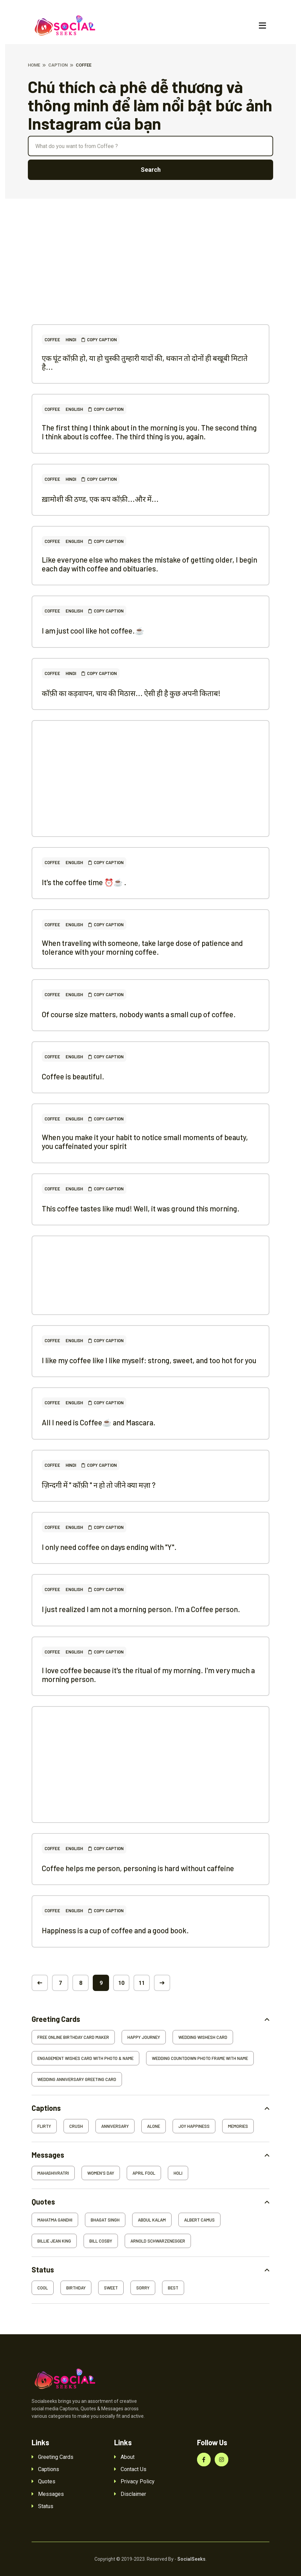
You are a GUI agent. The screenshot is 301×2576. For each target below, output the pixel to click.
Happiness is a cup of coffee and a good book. (115, 1930)
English (74, 409)
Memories (238, 2126)
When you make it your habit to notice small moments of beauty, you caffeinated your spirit (145, 1141)
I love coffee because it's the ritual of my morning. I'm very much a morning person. (148, 1674)
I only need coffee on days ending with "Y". (109, 1546)
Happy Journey (143, 2037)
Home (34, 65)
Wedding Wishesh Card (202, 2037)
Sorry (142, 2287)
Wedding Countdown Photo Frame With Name (200, 2058)
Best (173, 2287)
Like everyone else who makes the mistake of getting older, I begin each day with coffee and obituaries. (149, 564)
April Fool (143, 2173)
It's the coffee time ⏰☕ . (84, 882)
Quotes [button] (43, 2201)
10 (121, 1983)
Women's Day (100, 2173)
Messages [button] (48, 2155)
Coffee (52, 339)
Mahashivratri (53, 2173)
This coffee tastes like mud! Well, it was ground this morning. (141, 1208)
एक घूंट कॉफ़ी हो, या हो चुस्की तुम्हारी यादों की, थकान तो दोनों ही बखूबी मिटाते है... (145, 362)
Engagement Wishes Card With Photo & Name (85, 2058)
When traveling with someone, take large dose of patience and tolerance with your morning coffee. (142, 947)
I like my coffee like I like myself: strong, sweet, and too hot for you (149, 1360)
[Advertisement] (150, 276)
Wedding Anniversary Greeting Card (76, 2079)
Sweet (111, 2287)
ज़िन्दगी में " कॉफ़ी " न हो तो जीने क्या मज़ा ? (99, 1484)
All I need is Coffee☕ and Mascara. (99, 1422)
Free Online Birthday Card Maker (73, 2037)
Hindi (71, 339)
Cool (42, 2287)
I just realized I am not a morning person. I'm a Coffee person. (141, 1609)
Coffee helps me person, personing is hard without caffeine (138, 1868)
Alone (153, 2126)
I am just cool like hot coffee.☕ (93, 630)
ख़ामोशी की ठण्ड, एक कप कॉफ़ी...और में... (100, 498)
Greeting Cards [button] (56, 2019)
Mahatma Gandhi (54, 2220)
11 (142, 1983)
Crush (76, 2126)
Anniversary (115, 2126)
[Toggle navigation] (262, 26)
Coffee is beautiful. (73, 1076)
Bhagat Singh (105, 2220)
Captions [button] (46, 2108)
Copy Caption (99, 339)
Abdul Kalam (152, 2220)
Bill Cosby (100, 2241)
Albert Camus (199, 2220)
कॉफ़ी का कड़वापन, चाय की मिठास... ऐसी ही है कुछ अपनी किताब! (131, 693)
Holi (178, 2173)
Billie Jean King (54, 2241)
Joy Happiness (194, 2126)
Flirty (44, 2126)
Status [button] (43, 2269)
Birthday (76, 2287)
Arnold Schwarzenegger (157, 2241)
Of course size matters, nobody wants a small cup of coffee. (139, 1014)
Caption (58, 65)
